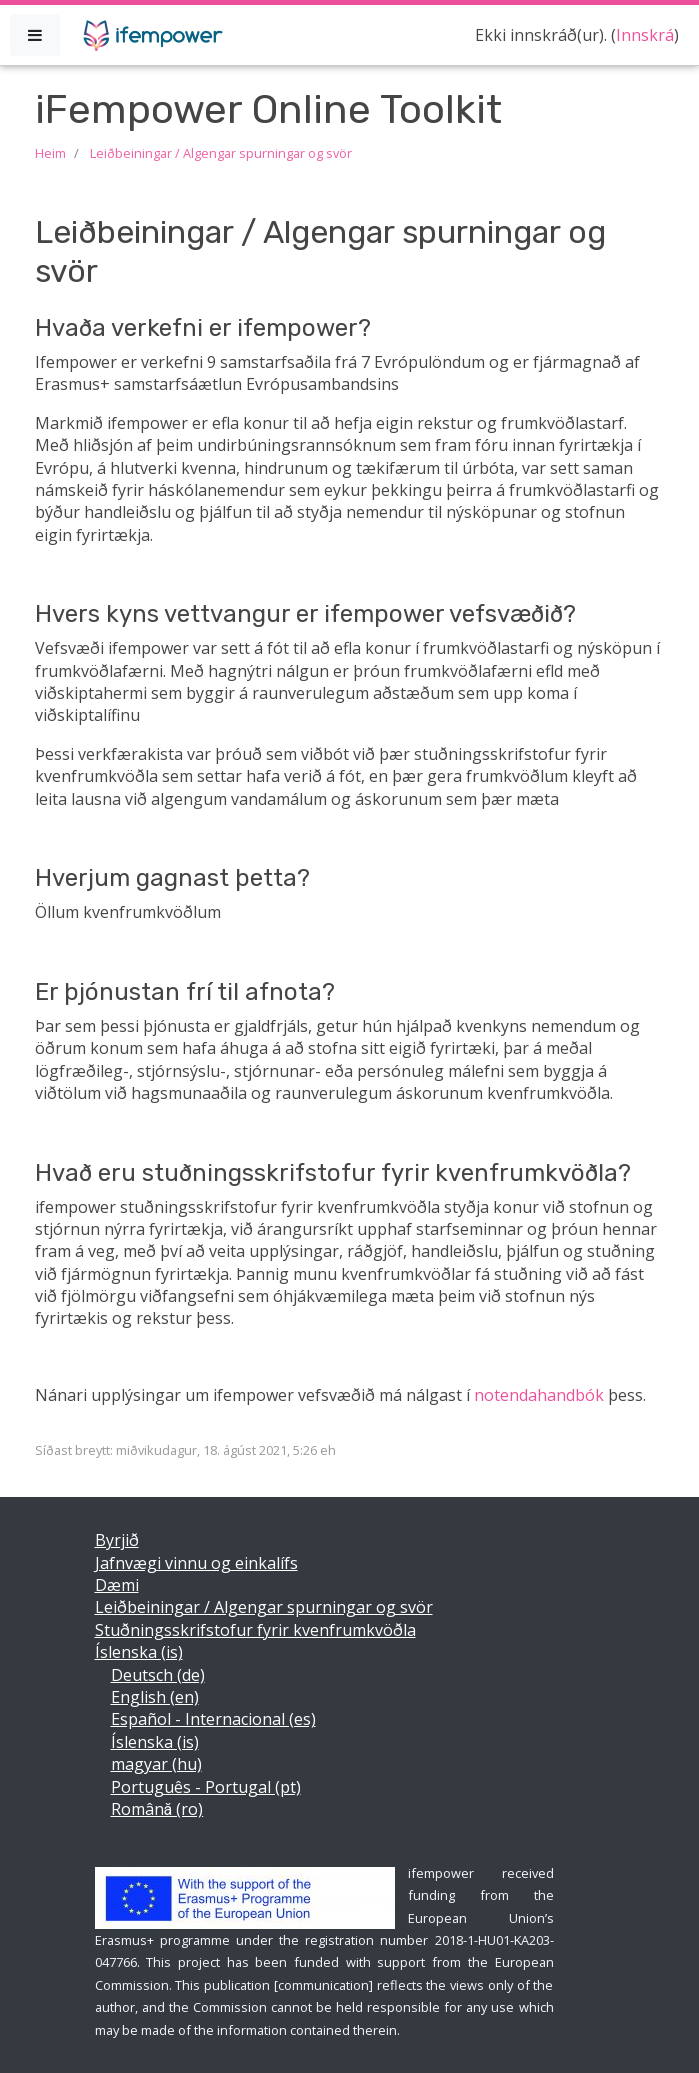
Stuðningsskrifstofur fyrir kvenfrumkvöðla (255, 1630)
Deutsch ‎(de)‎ (158, 1675)
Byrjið (117, 1540)
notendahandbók (539, 1395)
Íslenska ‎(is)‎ (139, 1652)
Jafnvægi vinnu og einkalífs (196, 1563)
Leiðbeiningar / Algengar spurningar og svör (221, 153)
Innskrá (645, 35)
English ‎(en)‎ (155, 1697)
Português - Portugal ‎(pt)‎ (206, 1787)
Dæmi (117, 1585)
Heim (50, 153)
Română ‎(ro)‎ (157, 1809)
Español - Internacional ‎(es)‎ (213, 1719)
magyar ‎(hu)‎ (156, 1764)
